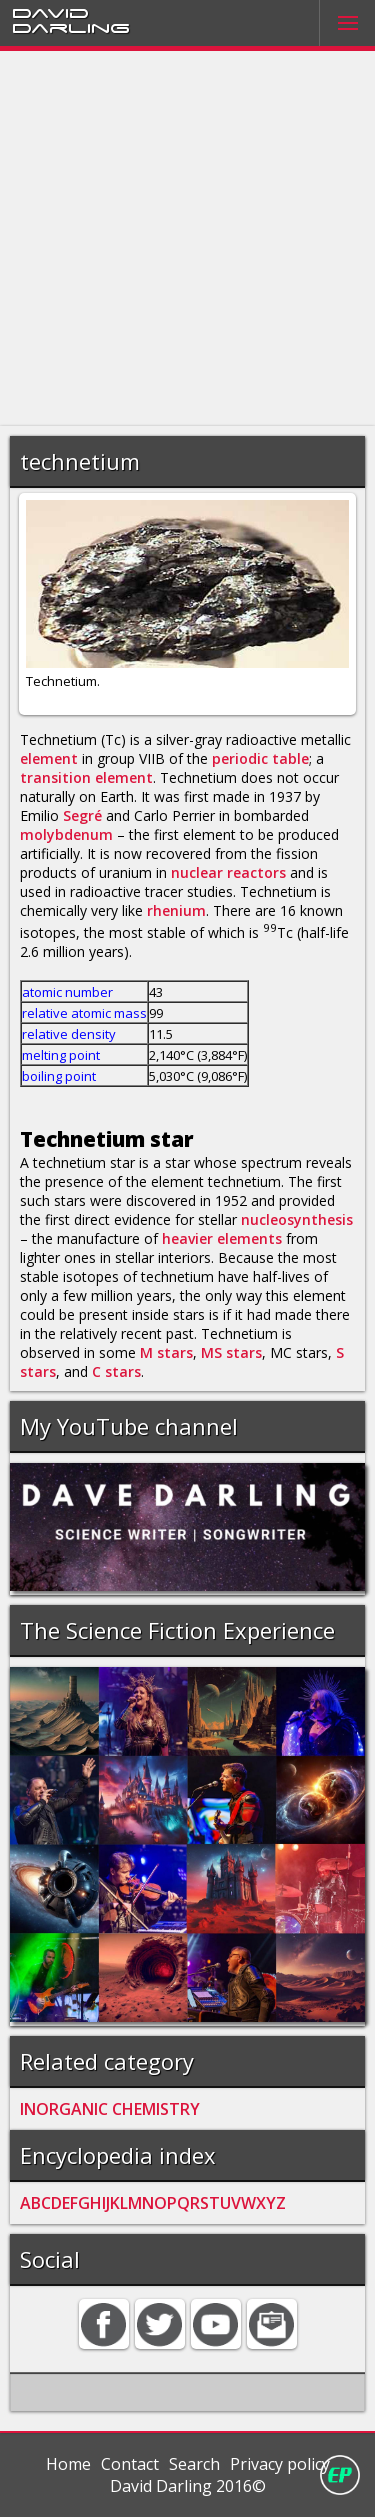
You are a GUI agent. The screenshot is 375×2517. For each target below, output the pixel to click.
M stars (166, 1352)
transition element (86, 777)
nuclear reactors (228, 872)
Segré (82, 815)
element (49, 758)
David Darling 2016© (188, 2486)
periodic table (260, 758)
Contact (130, 2464)
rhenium (176, 910)
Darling (71, 27)
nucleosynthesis (297, 1219)
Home (68, 2464)
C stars (116, 1371)
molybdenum (66, 834)
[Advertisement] (187, 238)
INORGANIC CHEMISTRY (110, 2109)
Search (194, 2464)
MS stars (231, 1352)
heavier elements (222, 1238)
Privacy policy (280, 2464)
